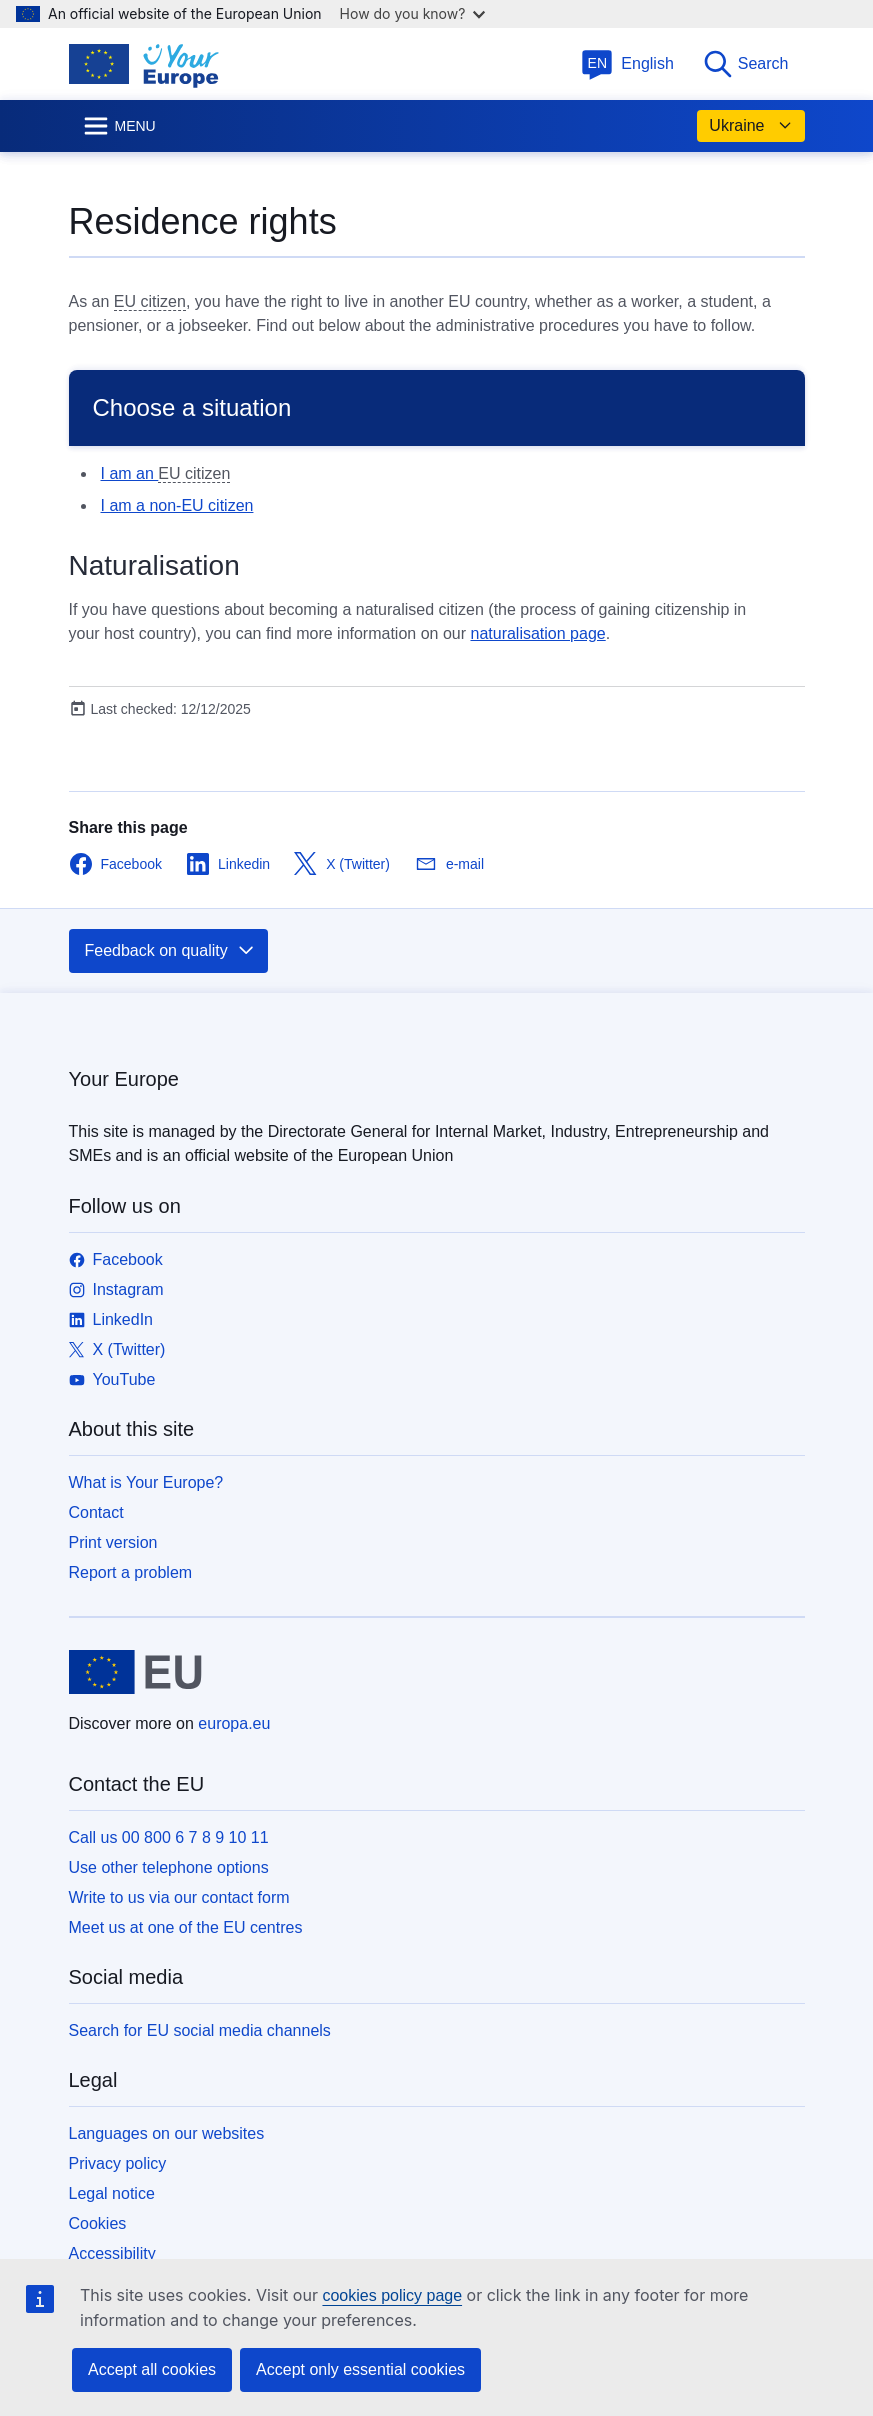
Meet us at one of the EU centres (186, 1927)
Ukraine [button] (750, 126)
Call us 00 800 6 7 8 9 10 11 (169, 1837)
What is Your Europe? (146, 1482)
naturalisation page (537, 633)
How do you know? (413, 13)
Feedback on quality (170, 951)
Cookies (98, 2223)
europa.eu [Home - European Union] (234, 1723)
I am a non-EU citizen (177, 505)
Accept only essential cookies (360, 2369)
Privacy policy (118, 2163)
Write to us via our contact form (179, 1897)
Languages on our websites (167, 2133)
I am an (130, 473)
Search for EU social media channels (200, 2030)
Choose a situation (192, 407)
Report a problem (131, 1572)
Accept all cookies (152, 2369)
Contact (96, 1512)
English (627, 63)
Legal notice (112, 2193)
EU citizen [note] (150, 301)
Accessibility (112, 2253)
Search (745, 64)
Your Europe (124, 1079)
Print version (113, 1542)
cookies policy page (392, 2295)
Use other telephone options (169, 1867)
